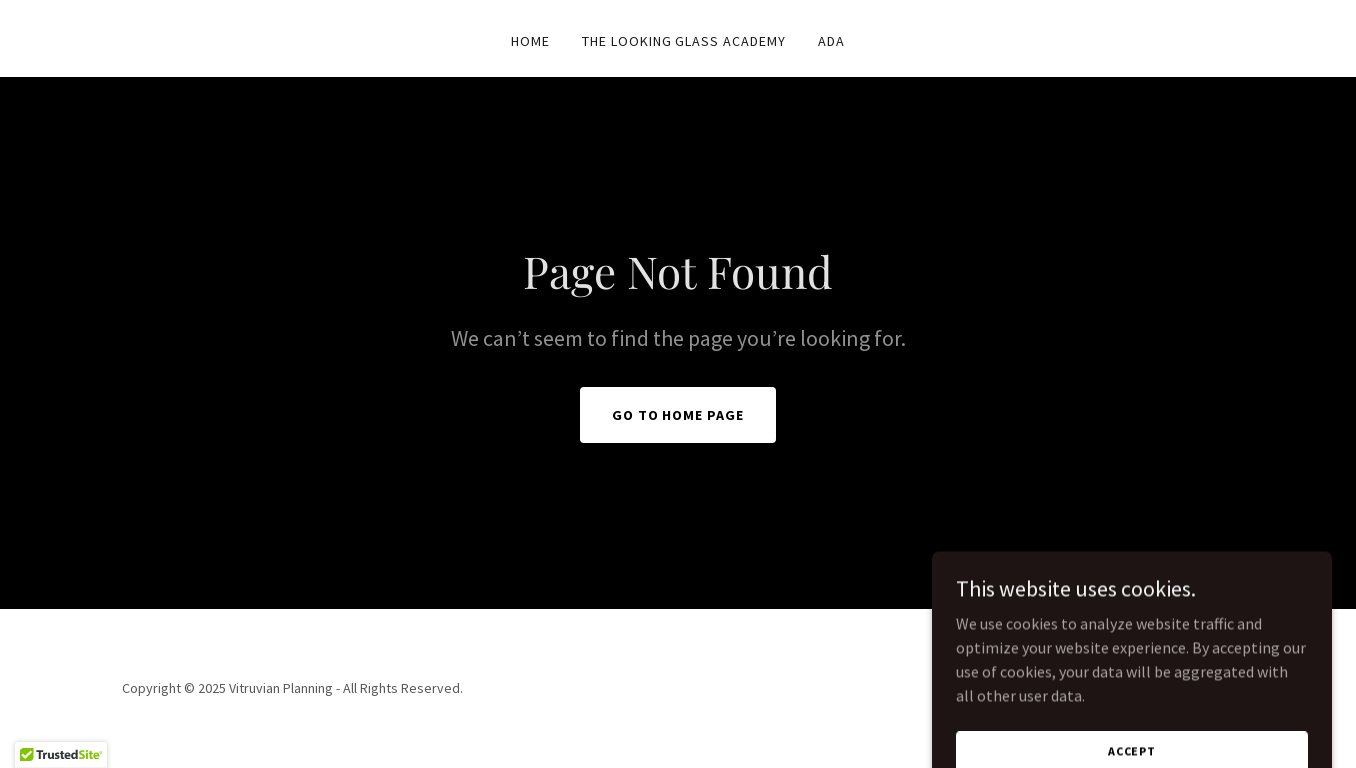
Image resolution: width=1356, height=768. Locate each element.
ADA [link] (831, 41)
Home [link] (530, 41)
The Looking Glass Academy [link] (684, 41)
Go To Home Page (678, 415)
